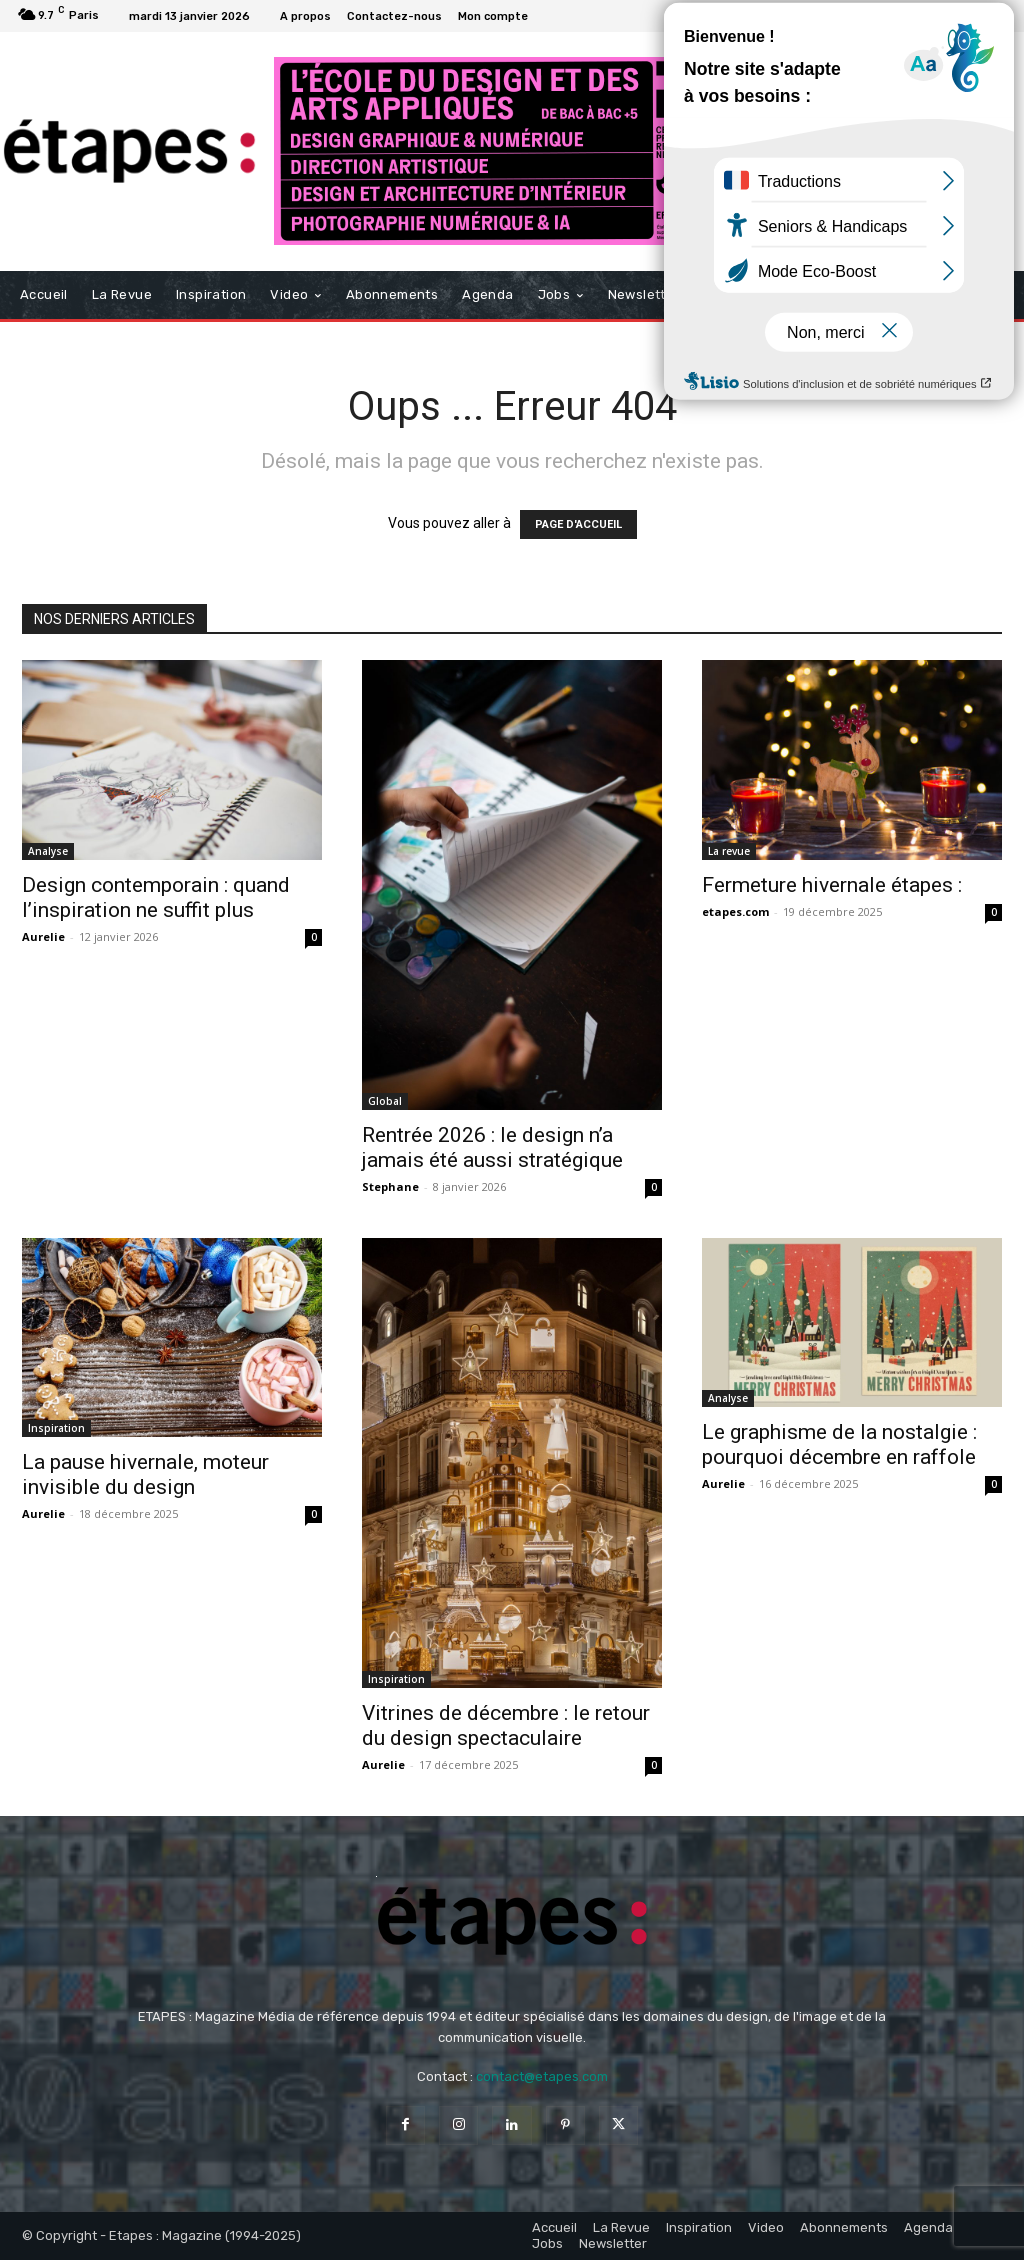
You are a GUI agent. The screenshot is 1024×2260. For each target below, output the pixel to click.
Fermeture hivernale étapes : (832, 885)
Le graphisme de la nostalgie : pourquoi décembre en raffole (839, 1444)
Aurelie (43, 936)
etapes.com (735, 911)
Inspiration (56, 1428)
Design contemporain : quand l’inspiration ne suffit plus (156, 897)
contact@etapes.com (542, 2076)
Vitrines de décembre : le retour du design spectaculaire (506, 1725)
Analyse (48, 851)
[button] (982, 295)
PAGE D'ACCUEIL (578, 524)
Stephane (390, 1186)
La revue (729, 851)
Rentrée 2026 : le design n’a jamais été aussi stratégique (492, 1147)
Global (385, 1101)
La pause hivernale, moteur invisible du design (145, 1474)
